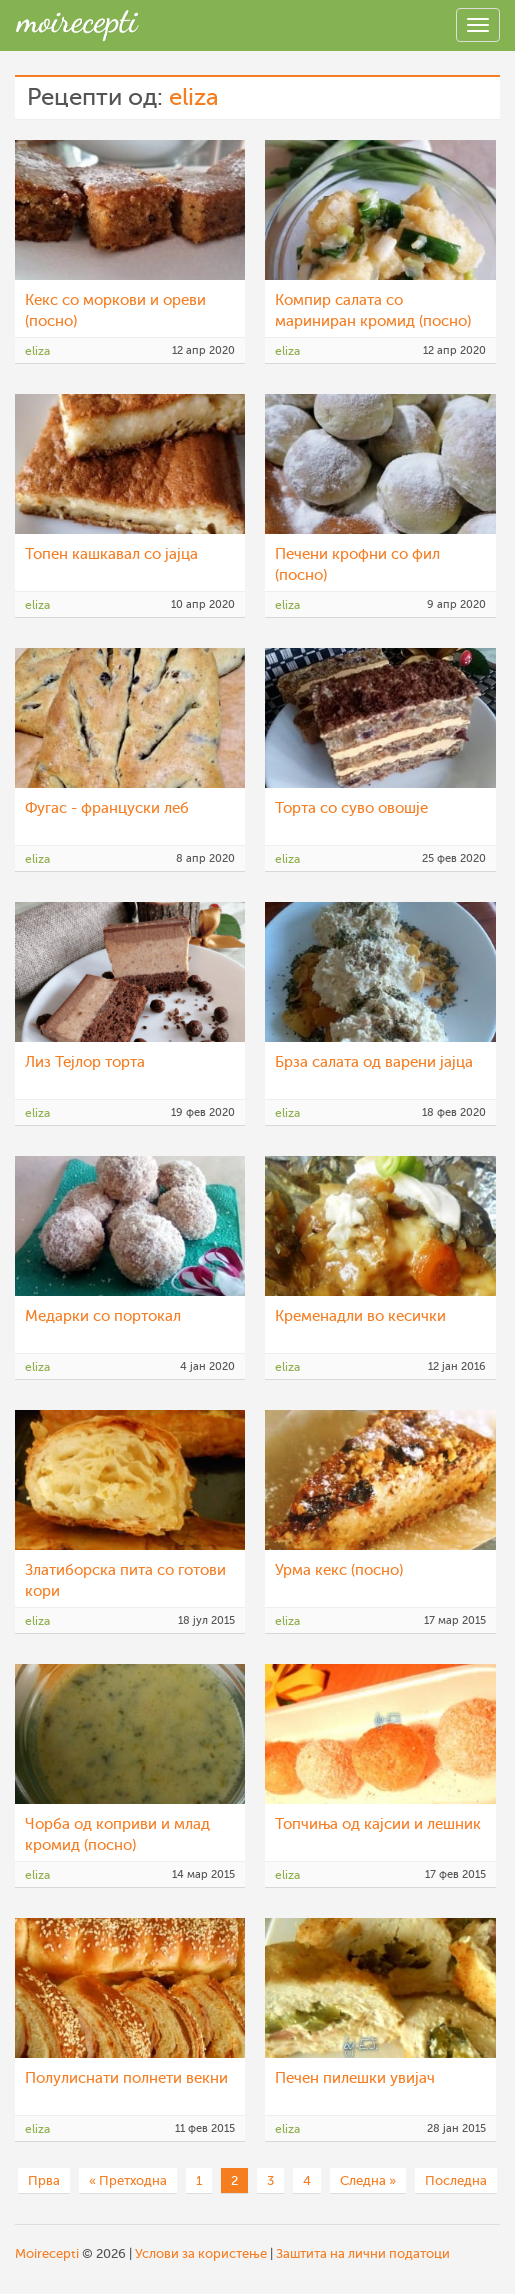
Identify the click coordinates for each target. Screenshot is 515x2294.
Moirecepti (47, 2253)
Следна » (368, 2180)
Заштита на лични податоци (363, 2253)
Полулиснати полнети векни (126, 2078)
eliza (194, 97)
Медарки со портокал (103, 1316)
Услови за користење (201, 2253)
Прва (44, 2180)
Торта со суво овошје (351, 808)
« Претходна (128, 2180)
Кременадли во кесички (360, 1316)
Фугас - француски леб (107, 808)
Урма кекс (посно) (339, 1570)
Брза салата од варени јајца (374, 1062)
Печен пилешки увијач (355, 2078)
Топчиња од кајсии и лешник (378, 1824)
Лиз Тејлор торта (85, 1062)
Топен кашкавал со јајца (111, 554)
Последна (456, 2180)
